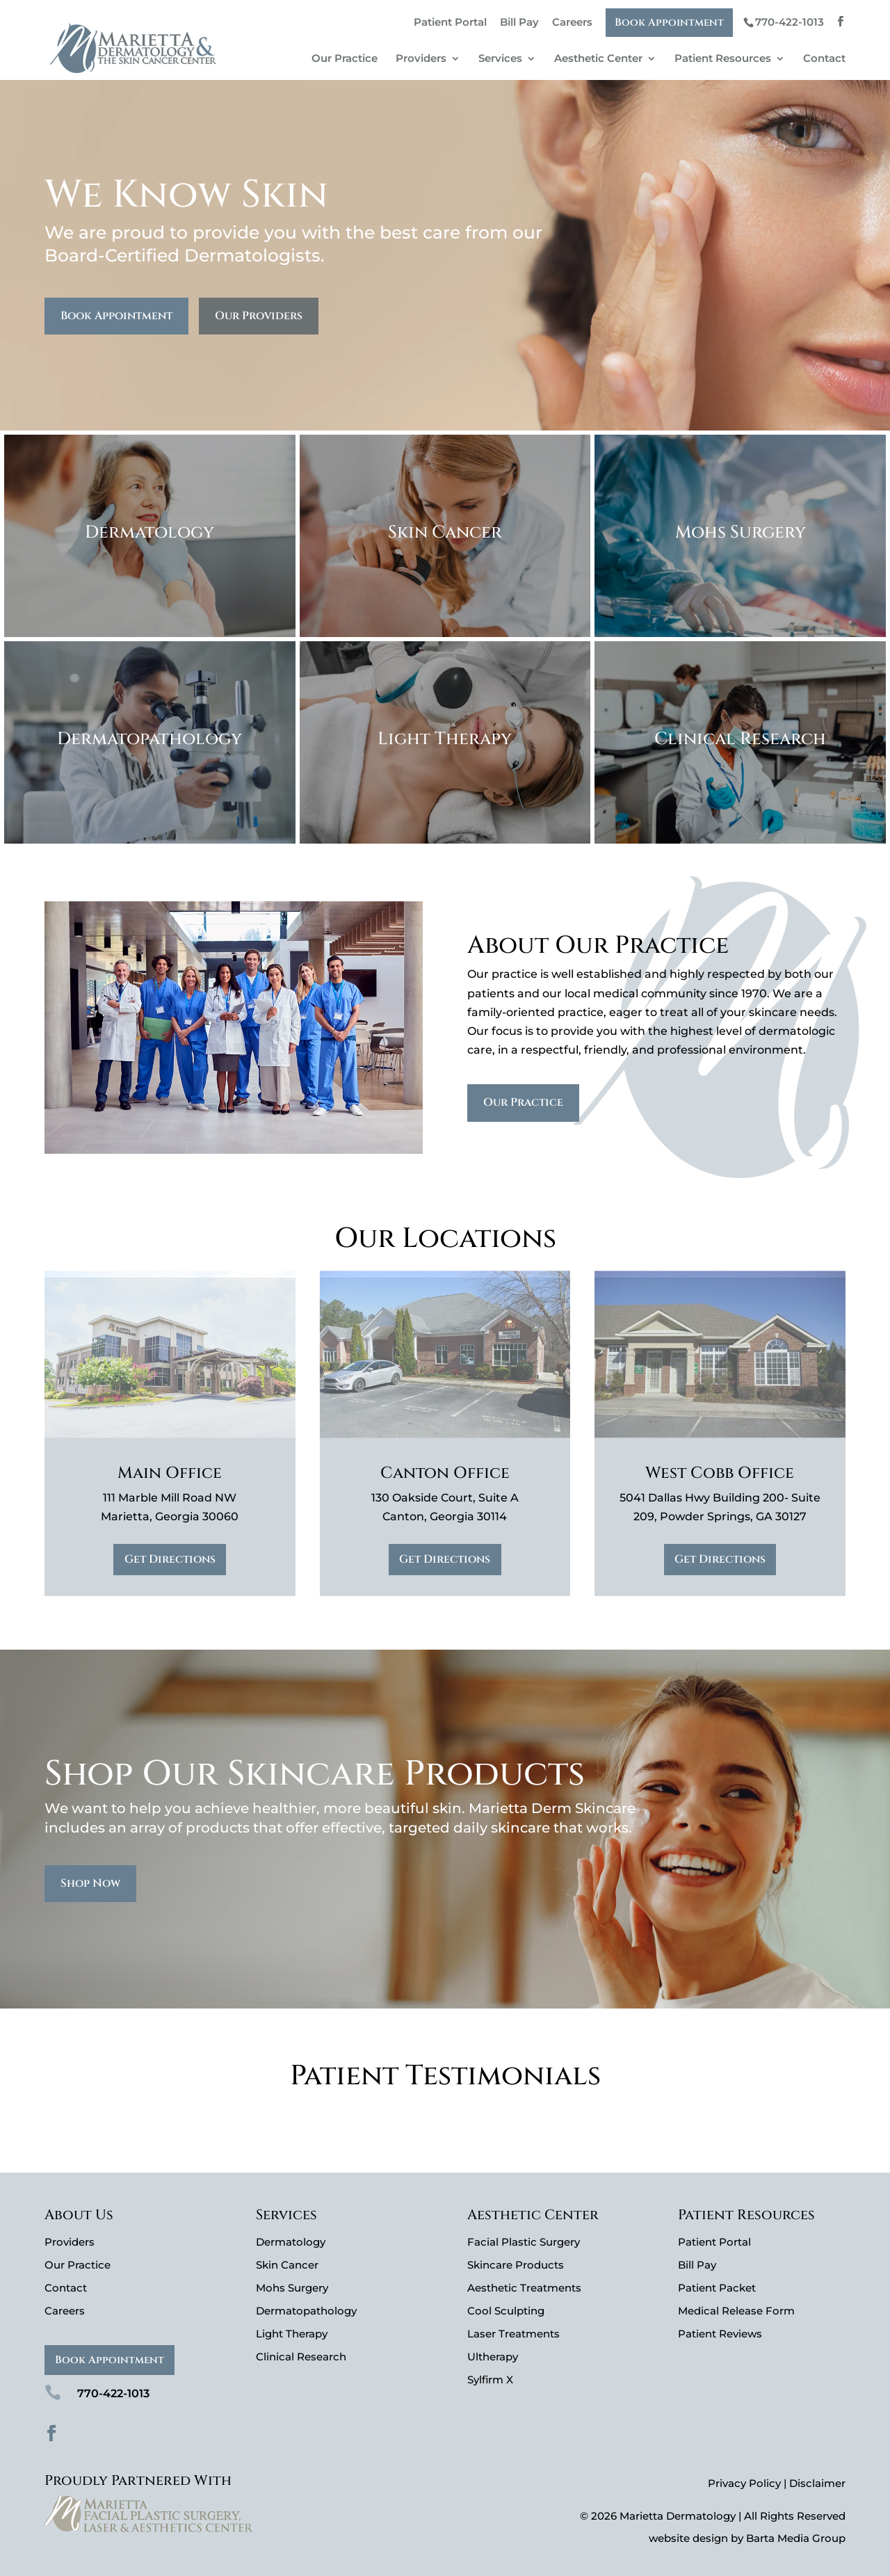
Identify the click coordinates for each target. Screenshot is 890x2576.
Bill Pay (519, 22)
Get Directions (170, 1559)
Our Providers (258, 315)
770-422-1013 (789, 22)
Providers (421, 59)
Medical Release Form (736, 2310)
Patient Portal (450, 22)
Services (500, 59)
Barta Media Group (796, 2538)
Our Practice (345, 59)
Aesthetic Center (598, 59)
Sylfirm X (490, 2379)
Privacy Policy (744, 2483)
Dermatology (290, 2241)
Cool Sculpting (505, 2310)
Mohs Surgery (292, 2287)
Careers (572, 22)
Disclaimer (817, 2483)
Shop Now (90, 1883)
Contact (824, 59)
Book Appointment (669, 22)
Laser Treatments (513, 2333)
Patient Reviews (720, 2333)
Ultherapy (492, 2356)
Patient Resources (722, 59)
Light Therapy (291, 2333)
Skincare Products (515, 2264)
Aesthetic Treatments (524, 2287)
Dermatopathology (306, 2310)
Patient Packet (717, 2287)
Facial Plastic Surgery (523, 2241)
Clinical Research (301, 2356)
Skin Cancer (287, 2264)
